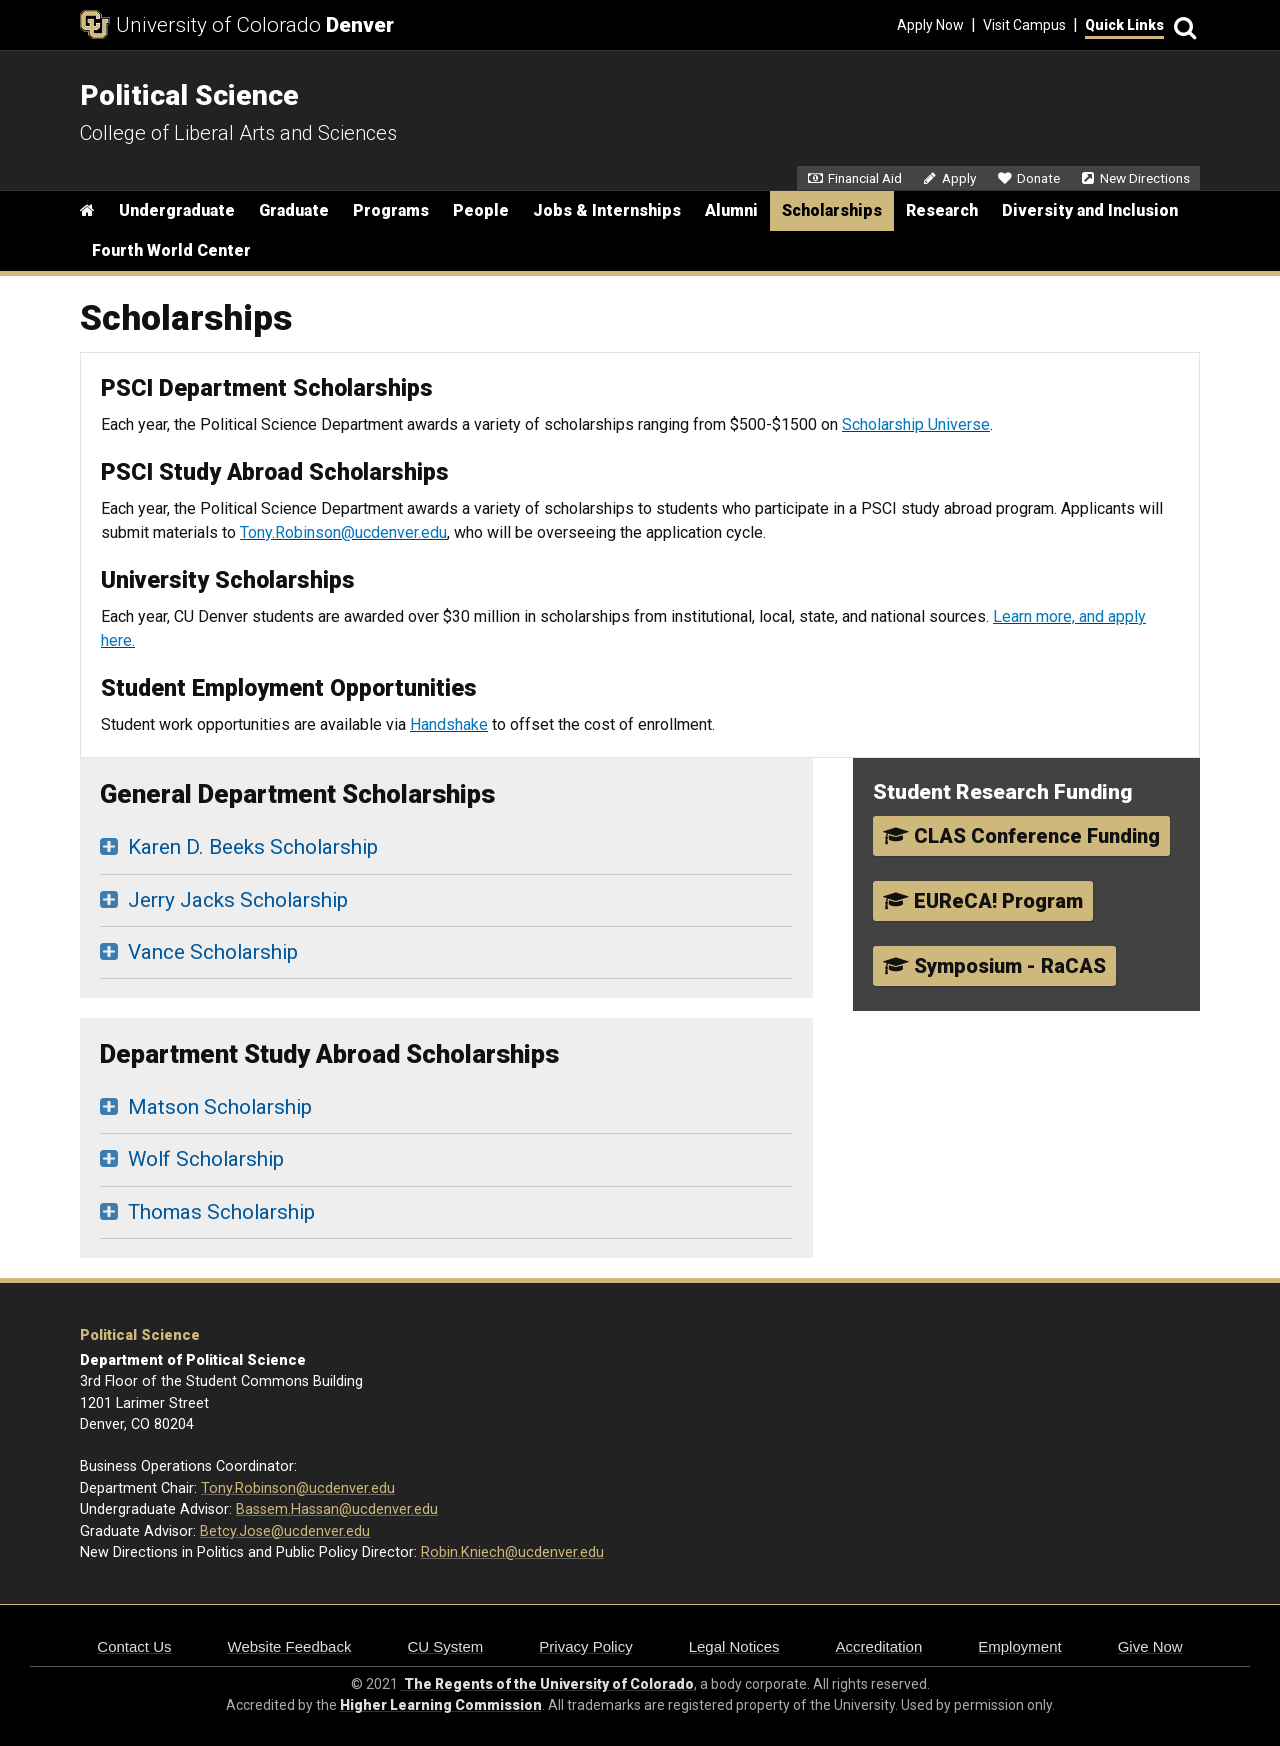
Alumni (731, 210)
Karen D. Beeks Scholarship (253, 847)
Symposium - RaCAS (994, 966)
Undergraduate (177, 210)
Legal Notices (734, 1646)
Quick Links (1124, 25)
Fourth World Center (171, 250)
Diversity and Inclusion (1090, 210)
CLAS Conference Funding (1021, 836)
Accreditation (879, 1646)
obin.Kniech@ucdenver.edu (517, 1552)
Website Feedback (290, 1646)
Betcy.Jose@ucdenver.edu (285, 1531)
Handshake (449, 724)
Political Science (140, 1335)
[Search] (1182, 25)
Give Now (1150, 1646)
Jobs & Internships (607, 210)
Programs (391, 210)
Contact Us (134, 1646)
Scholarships (832, 210)
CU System (445, 1646)
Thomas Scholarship (221, 1212)
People (481, 210)
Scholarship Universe (916, 424)
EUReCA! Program (983, 901)
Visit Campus (1024, 25)
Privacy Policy (585, 1646)
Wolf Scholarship (206, 1159)
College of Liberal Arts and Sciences (238, 133)
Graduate (294, 210)
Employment (1019, 1646)
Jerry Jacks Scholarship (238, 900)
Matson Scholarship (220, 1107)
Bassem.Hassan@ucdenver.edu (337, 1509)
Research (942, 210)
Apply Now (930, 25)
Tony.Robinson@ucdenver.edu (343, 532)
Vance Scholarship (213, 952)
